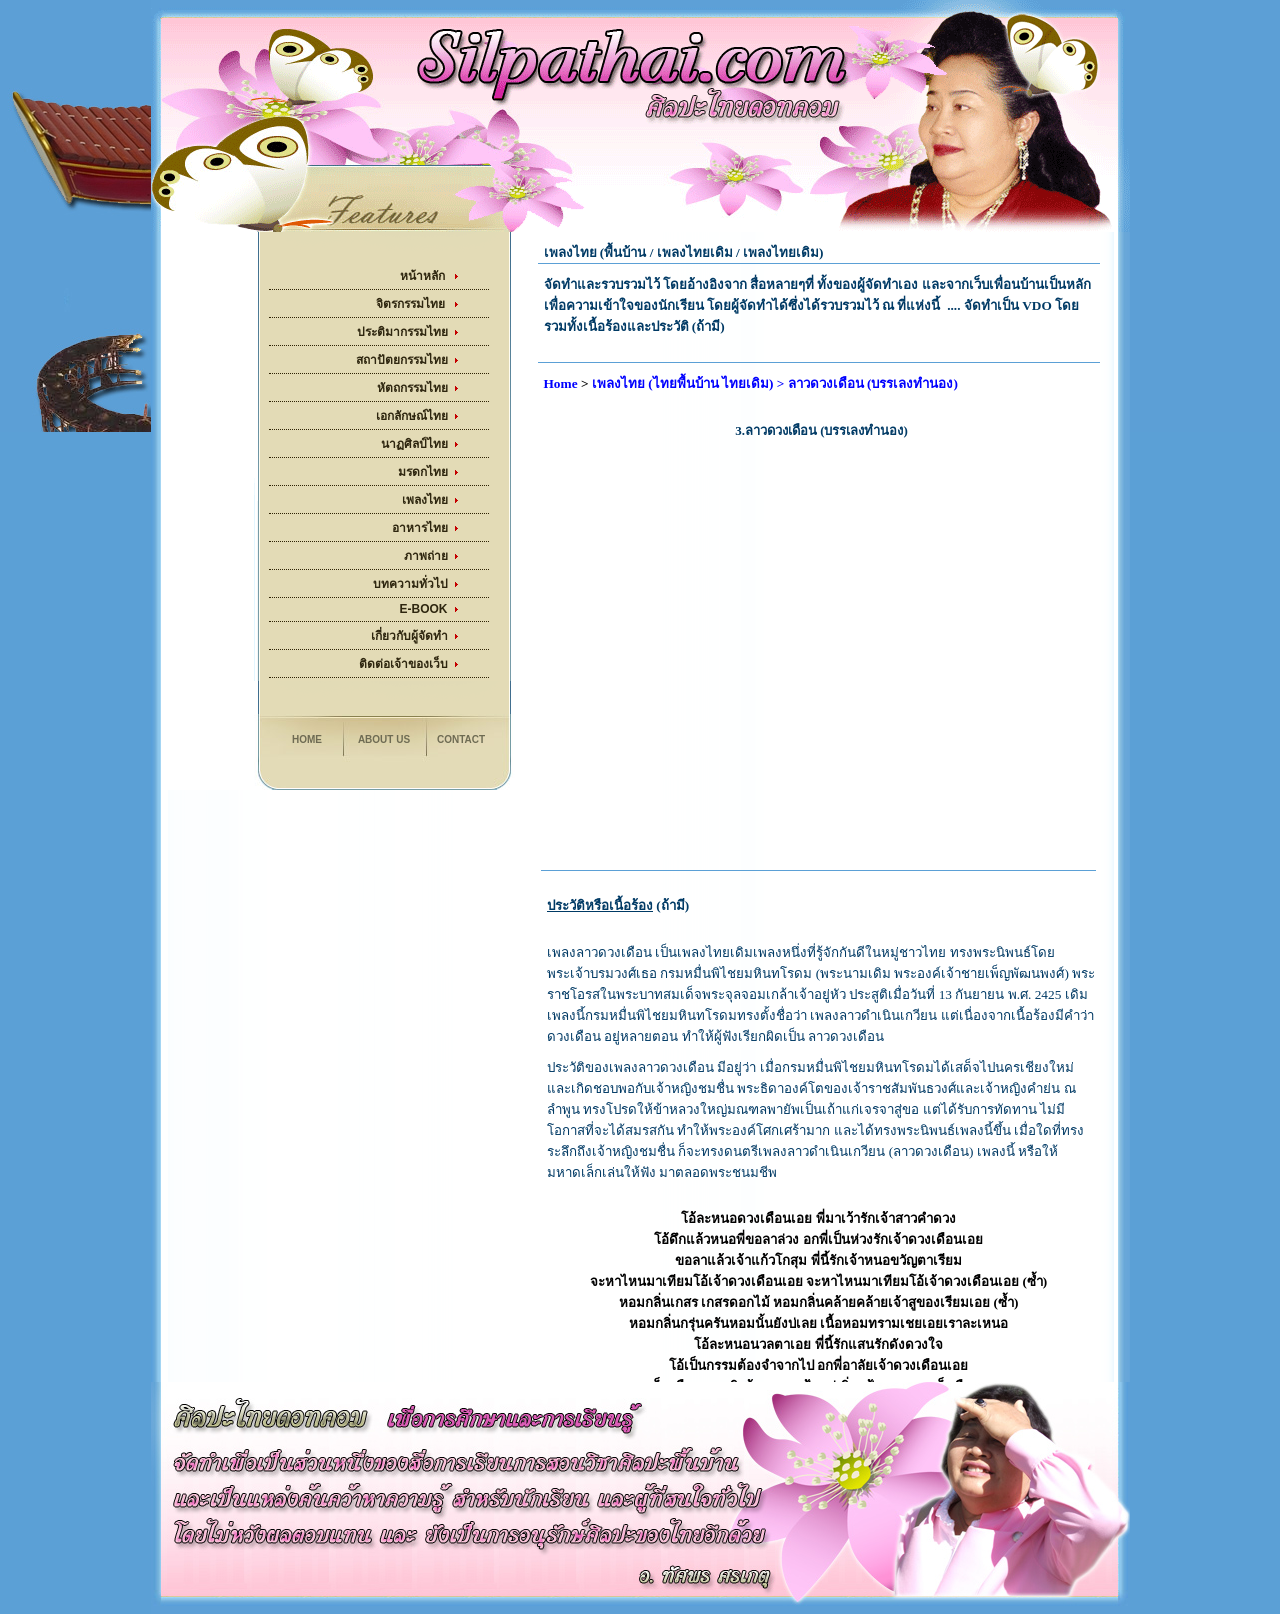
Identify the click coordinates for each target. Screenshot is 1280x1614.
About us (384, 739)
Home (307, 739)
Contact (461, 739)
